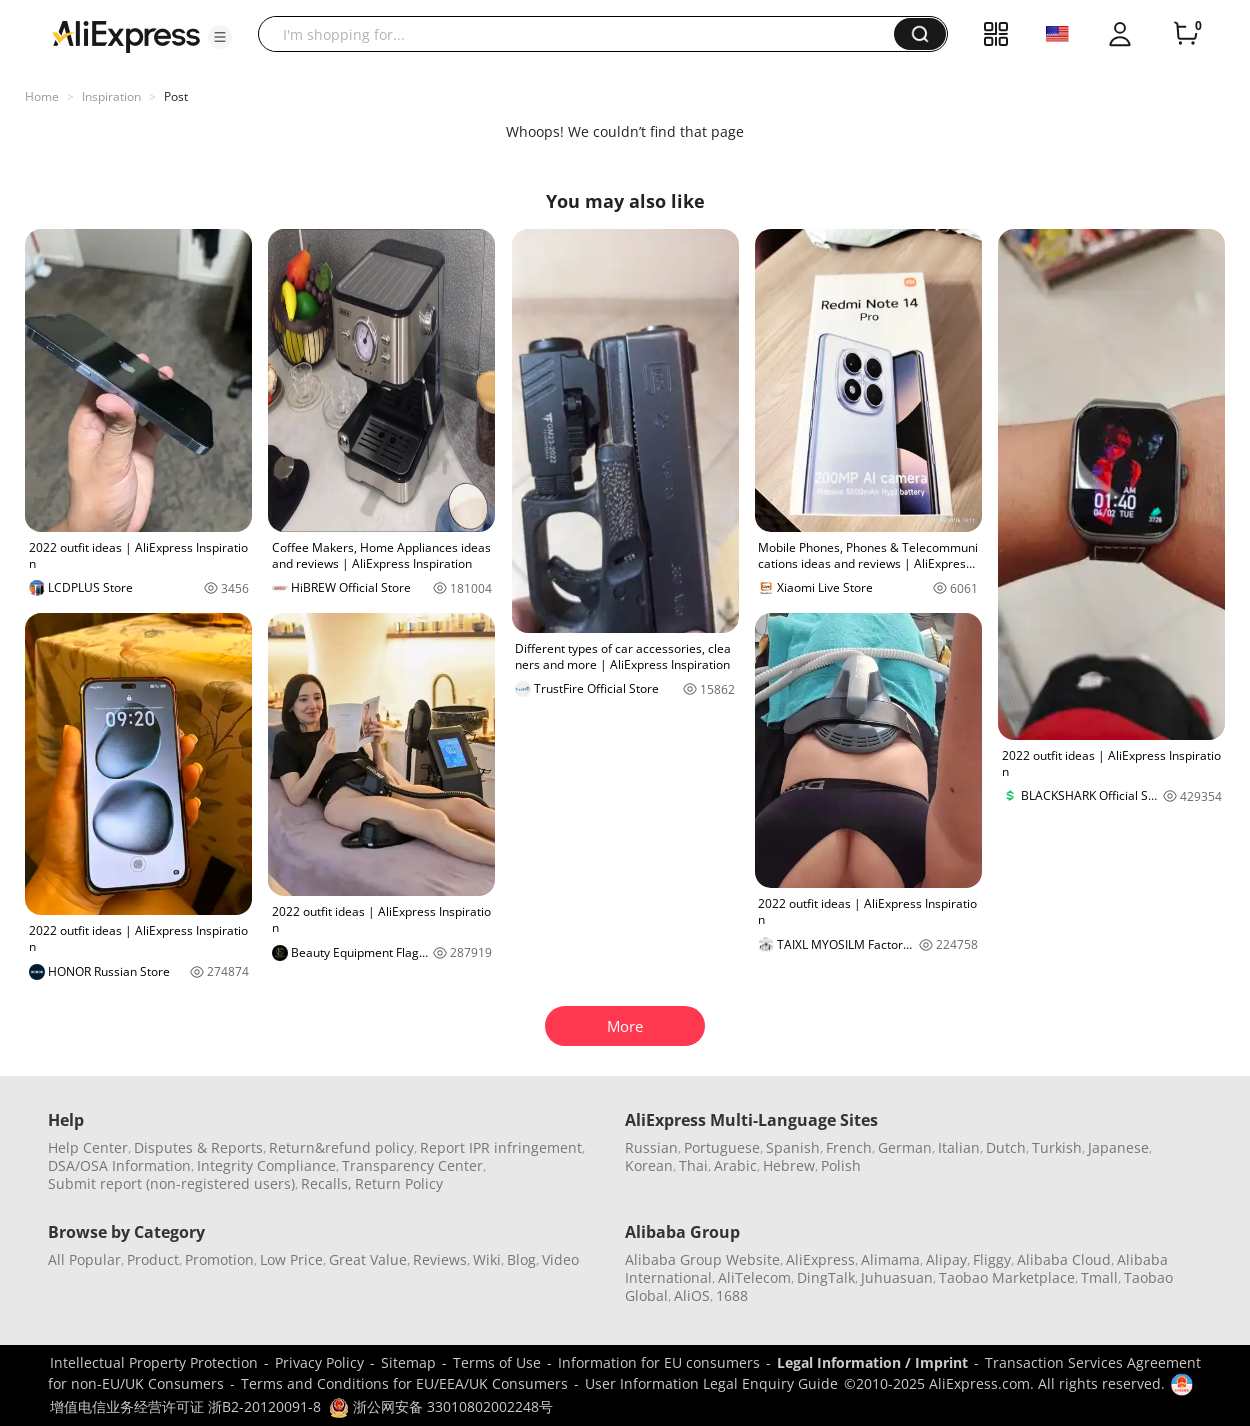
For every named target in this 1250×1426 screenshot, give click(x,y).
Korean (649, 1165)
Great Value (368, 1259)
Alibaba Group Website (702, 1259)
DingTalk (826, 1277)
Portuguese (722, 1147)
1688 (732, 1295)
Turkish (1057, 1147)
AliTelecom (754, 1277)
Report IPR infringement (501, 1147)
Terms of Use (497, 1362)
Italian (959, 1147)
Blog (521, 1259)
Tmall (1099, 1277)
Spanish (793, 1147)
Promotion (219, 1259)
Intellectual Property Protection (154, 1362)
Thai (693, 1165)
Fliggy (992, 1259)
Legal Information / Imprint (872, 1362)
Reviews (440, 1259)
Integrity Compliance (266, 1165)
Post (176, 96)
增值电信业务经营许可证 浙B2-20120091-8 (185, 1406)
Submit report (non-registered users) (171, 1183)
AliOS (692, 1295)
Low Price (291, 1259)
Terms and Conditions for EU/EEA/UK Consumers (404, 1383)
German (905, 1147)
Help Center (88, 1147)
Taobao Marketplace (1007, 1277)
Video (560, 1259)
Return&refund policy (341, 1147)
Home (42, 96)
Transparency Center (412, 1165)
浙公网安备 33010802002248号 (441, 1406)
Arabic (735, 1165)
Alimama (890, 1259)
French (849, 1147)
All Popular (84, 1259)
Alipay (946, 1259)
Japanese (1118, 1147)
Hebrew (789, 1165)
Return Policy (399, 1183)
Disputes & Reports (198, 1147)
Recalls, (326, 1183)
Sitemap (408, 1362)
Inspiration (111, 96)
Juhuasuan (897, 1277)
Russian (651, 1147)
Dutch (1006, 1147)
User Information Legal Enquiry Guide (711, 1383)
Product (153, 1259)
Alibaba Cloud (1064, 1259)
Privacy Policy (319, 1362)
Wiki (487, 1259)
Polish (841, 1165)
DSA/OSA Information (119, 1165)
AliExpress (820, 1259)
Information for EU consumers (659, 1362)
